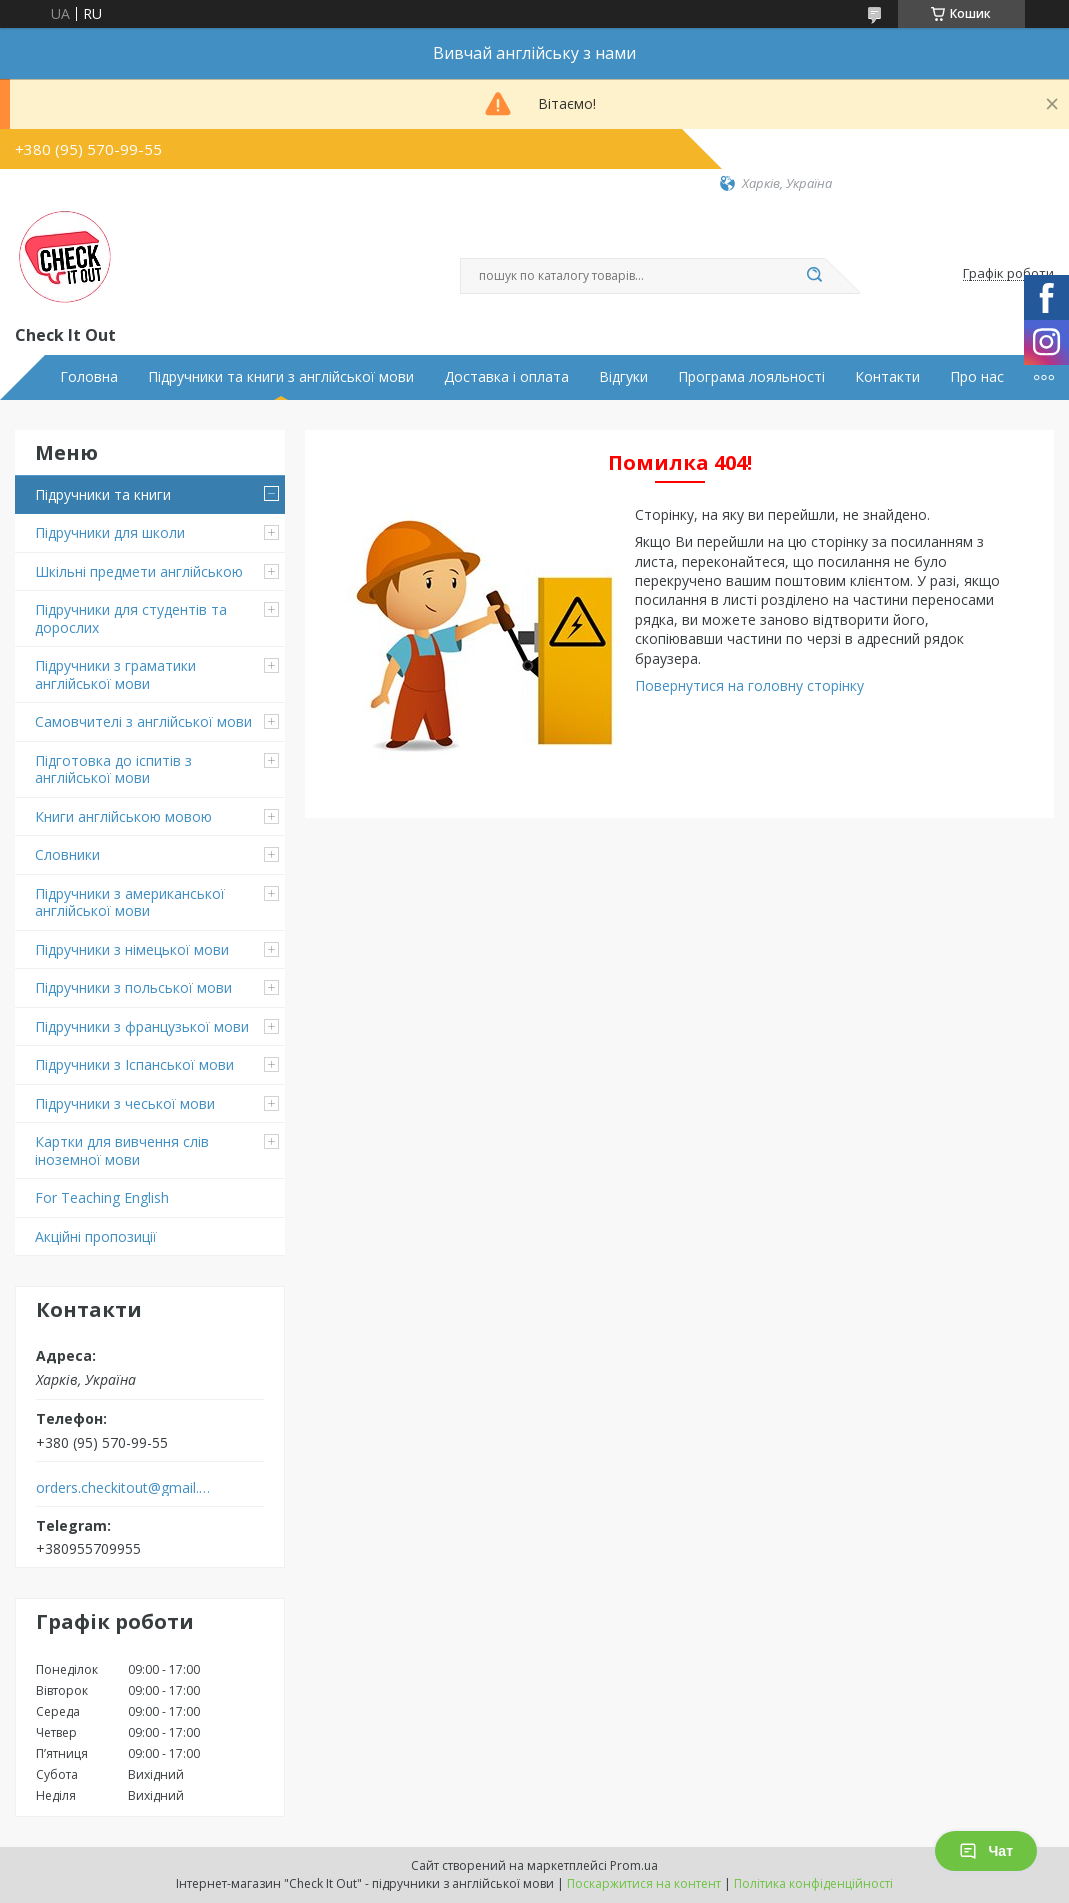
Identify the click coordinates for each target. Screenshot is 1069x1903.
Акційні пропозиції (96, 1236)
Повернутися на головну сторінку (749, 685)
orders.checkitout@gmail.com (123, 1488)
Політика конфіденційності (813, 1883)
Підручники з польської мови (133, 987)
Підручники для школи (110, 532)
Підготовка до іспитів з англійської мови (113, 769)
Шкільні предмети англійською (139, 571)
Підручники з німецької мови (132, 949)
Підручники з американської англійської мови (130, 902)
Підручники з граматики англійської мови (115, 674)
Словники (67, 854)
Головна (89, 377)
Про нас (977, 377)
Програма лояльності (751, 377)
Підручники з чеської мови (125, 1103)
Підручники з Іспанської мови (134, 1064)
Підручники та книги (103, 494)
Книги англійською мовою (123, 816)
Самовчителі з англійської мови (143, 721)
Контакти (887, 377)
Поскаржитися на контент (644, 1883)
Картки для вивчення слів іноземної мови (122, 1150)
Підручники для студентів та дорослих (131, 618)
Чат (986, 1851)
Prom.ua (634, 1865)
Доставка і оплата (506, 377)
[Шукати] (815, 276)
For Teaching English (102, 1197)
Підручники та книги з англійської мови (281, 377)
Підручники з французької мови (142, 1026)
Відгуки (623, 377)
